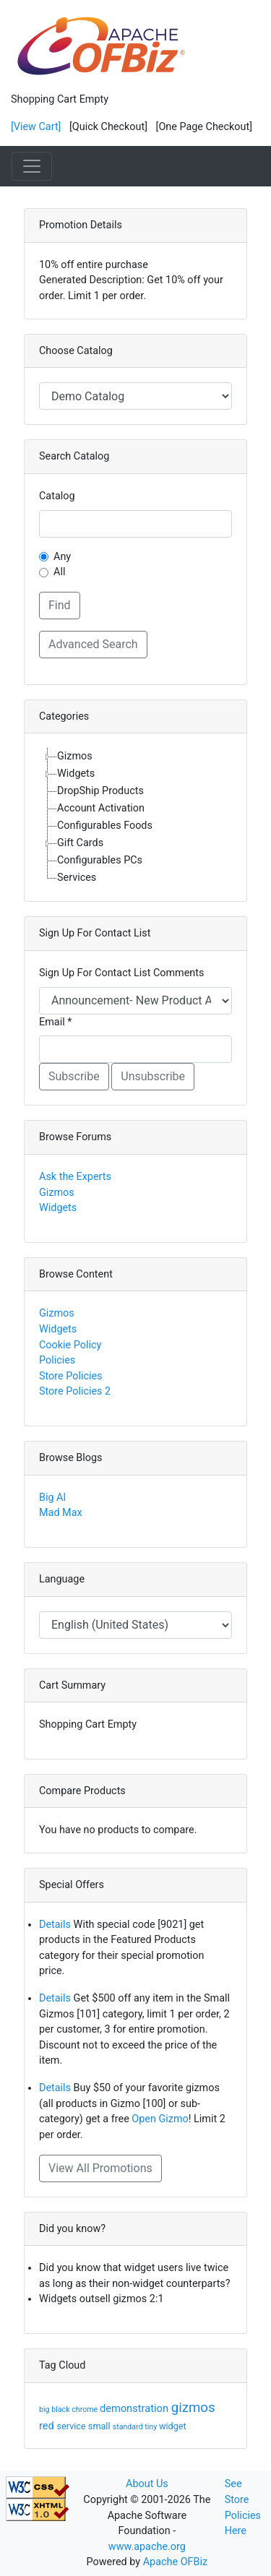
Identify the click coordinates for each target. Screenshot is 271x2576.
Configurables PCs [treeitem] (99, 860)
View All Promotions (100, 2168)
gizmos (193, 2408)
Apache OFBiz (175, 2562)
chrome (86, 2409)
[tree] (135, 817)
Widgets (58, 1208)
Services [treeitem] (76, 877)
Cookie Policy (70, 1345)
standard (129, 2426)
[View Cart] (36, 127)
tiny (152, 2426)
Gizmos (56, 1192)
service (72, 2426)
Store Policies (71, 1376)
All (59, 572)
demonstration (135, 2408)
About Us (147, 2484)
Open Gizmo (160, 2119)
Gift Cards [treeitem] (80, 843)
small (100, 2426)
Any (62, 557)
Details (55, 1924)
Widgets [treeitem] (76, 773)
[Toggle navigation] (32, 166)
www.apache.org (147, 2547)
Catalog (57, 496)
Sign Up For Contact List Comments (121, 973)
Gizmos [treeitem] (75, 756)
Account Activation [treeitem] (101, 808)
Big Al (52, 1497)
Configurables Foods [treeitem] (104, 825)
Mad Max (60, 1513)
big (45, 2409)
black (61, 2409)
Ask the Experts (75, 1177)
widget (172, 2426)
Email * (55, 1022)
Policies (57, 1360)
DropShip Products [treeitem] (100, 791)
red (48, 2425)
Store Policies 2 (75, 1391)
